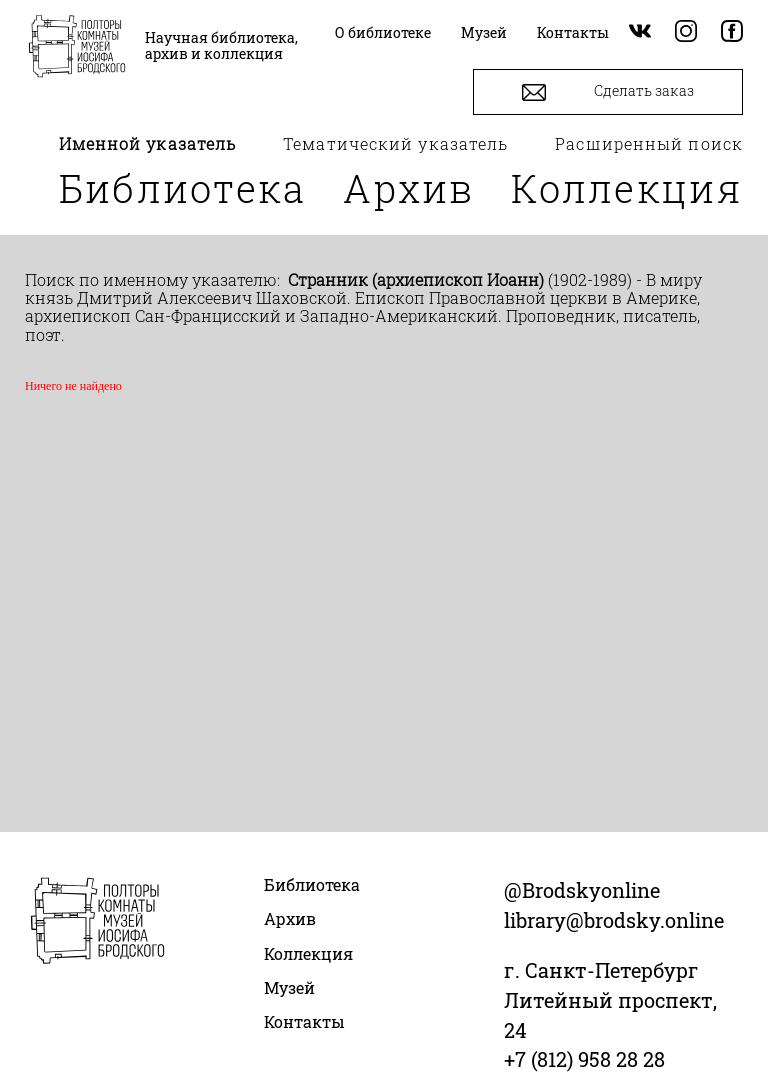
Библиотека (183, 188)
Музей (289, 987)
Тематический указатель (395, 143)
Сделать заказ (608, 92)
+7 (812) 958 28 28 (584, 1059)
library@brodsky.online (614, 920)
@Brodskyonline (582, 890)
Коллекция (627, 188)
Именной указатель (148, 143)
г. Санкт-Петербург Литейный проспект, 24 (610, 1000)
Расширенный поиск (649, 143)
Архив (409, 188)
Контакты (304, 1021)
